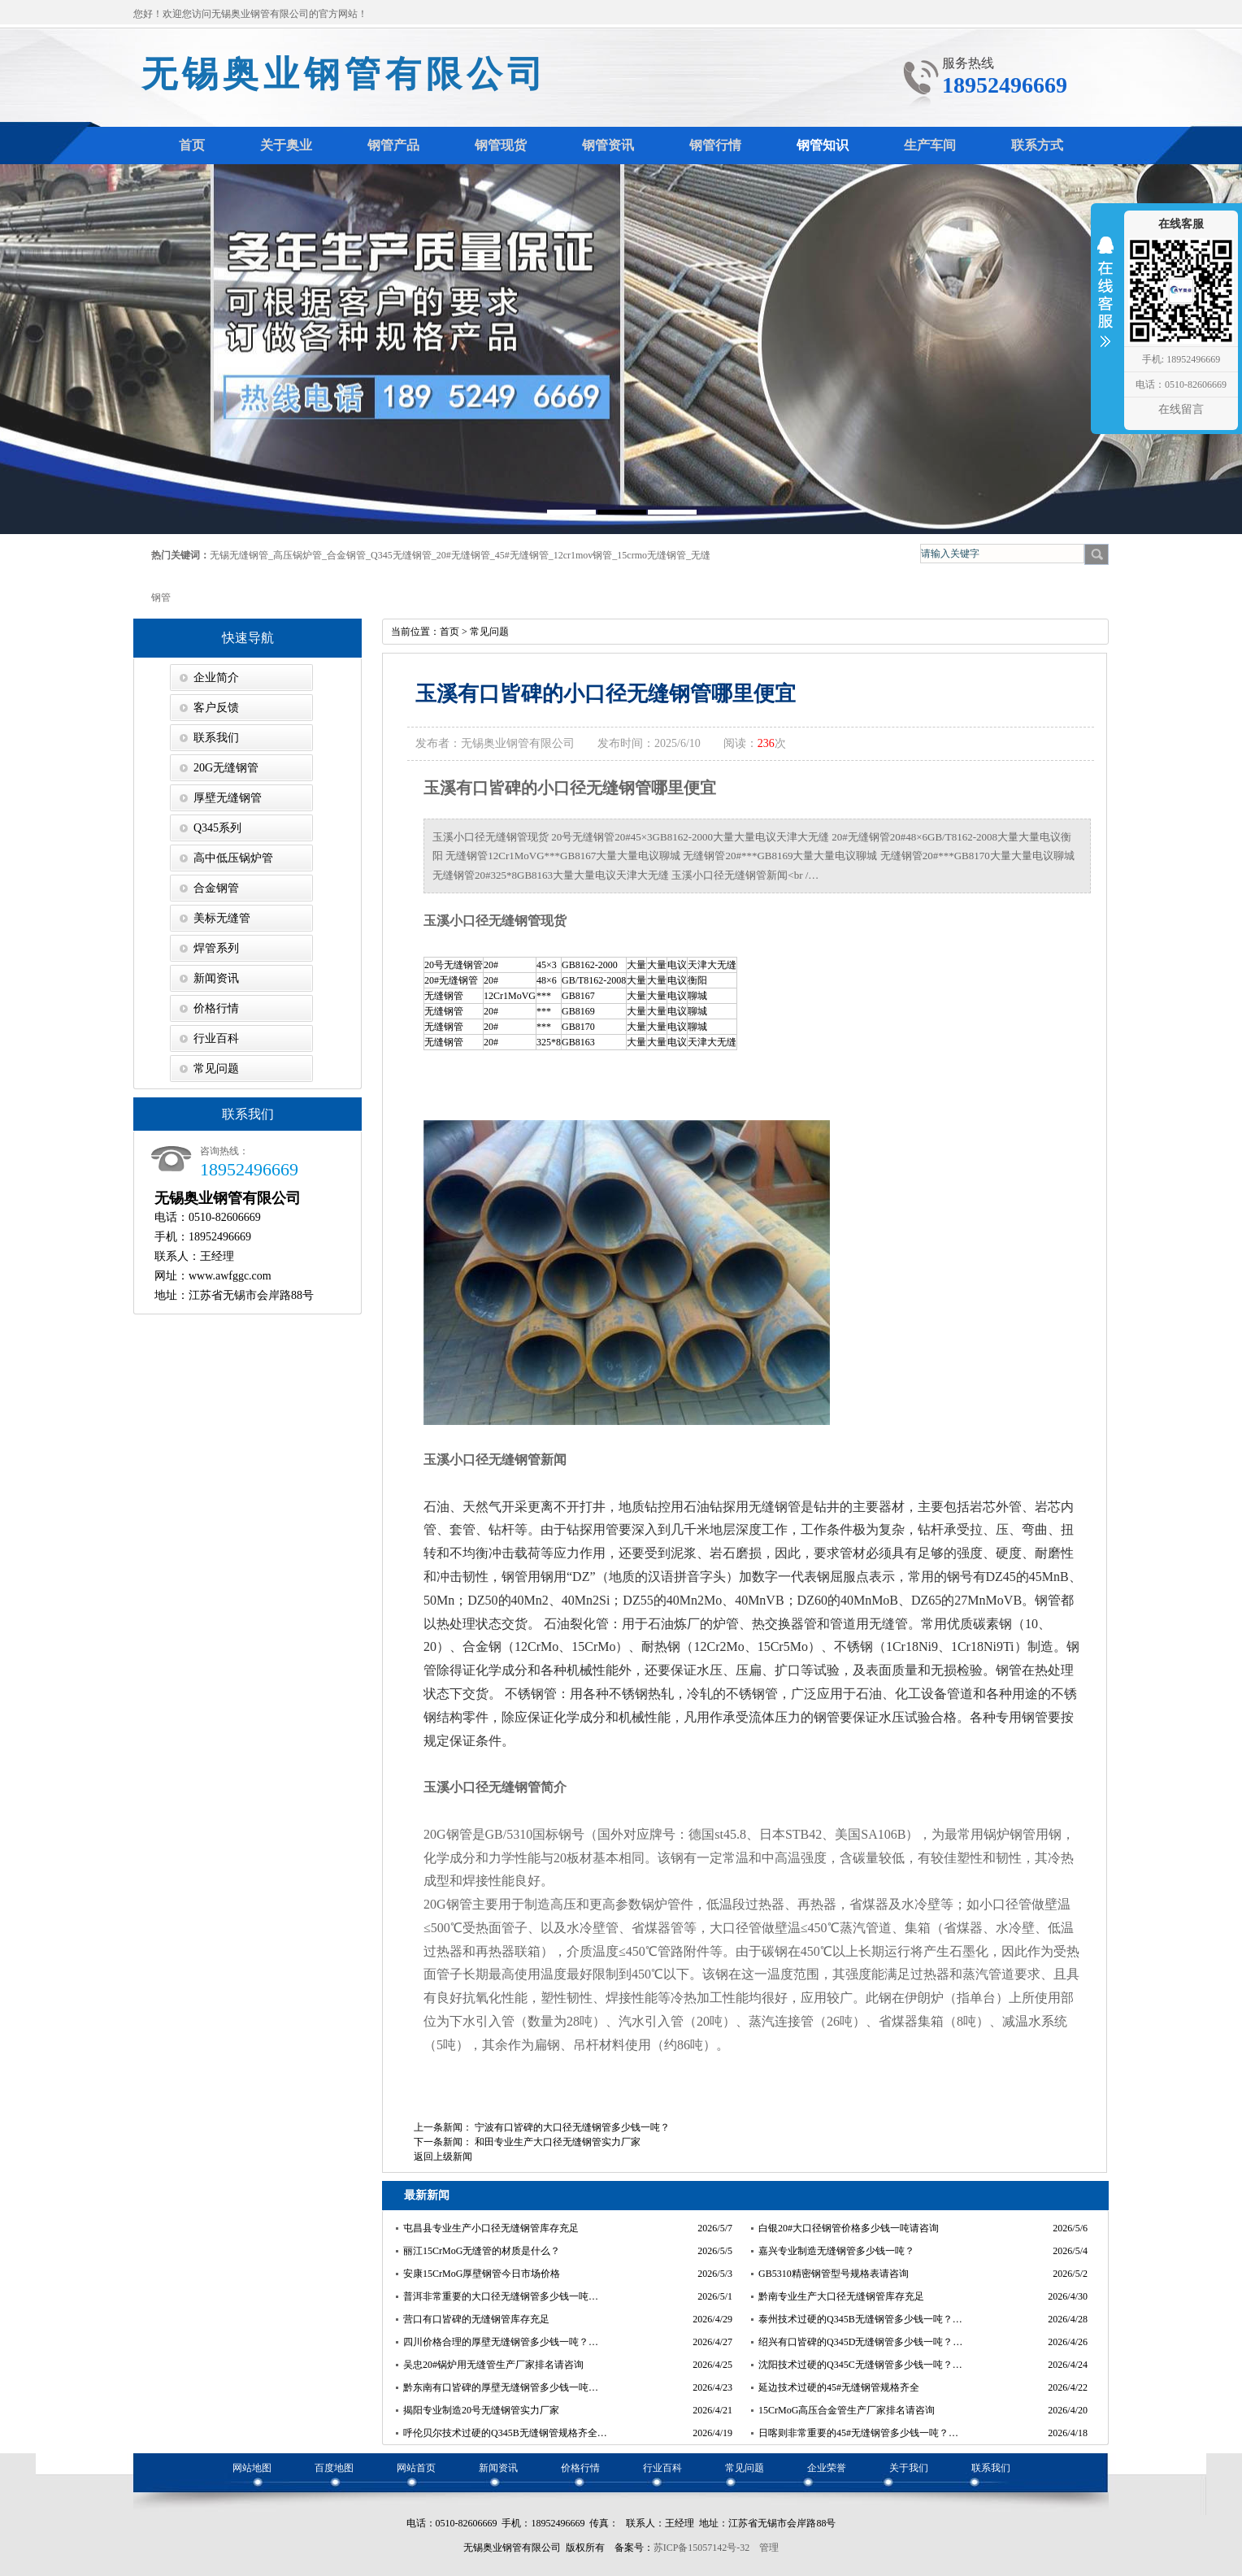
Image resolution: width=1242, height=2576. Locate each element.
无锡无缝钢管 (239, 555)
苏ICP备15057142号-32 (702, 2547)
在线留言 (1181, 409)
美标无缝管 (221, 918)
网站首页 (416, 2468)
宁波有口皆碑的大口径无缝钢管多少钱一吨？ (572, 2127)
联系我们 (216, 738)
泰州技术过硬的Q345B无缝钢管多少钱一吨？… (860, 2319)
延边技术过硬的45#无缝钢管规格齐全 (838, 2387)
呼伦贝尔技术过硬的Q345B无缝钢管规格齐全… (505, 2433)
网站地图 (251, 2468)
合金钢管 (346, 555)
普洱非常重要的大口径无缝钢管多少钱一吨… (500, 2296)
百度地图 (334, 2468)
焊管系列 (216, 948)
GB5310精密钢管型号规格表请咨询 (833, 2273)
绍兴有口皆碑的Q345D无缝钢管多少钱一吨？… (860, 2342)
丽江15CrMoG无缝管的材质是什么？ (481, 2251)
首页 (449, 631)
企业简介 (216, 677)
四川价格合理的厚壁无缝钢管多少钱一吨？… (500, 2342)
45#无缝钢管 (522, 555)
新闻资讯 (216, 978)
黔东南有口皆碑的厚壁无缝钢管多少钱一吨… (500, 2387)
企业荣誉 (826, 2468)
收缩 (1105, 302)
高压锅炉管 (297, 555)
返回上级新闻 (443, 2156)
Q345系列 (217, 828)
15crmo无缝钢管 (651, 555)
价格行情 (216, 1008)
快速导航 (248, 638)
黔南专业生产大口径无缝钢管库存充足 (841, 2296)
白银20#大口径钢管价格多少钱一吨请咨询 (848, 2228)
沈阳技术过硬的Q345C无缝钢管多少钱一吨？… (860, 2364)
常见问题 (216, 1068)
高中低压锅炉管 (233, 858)
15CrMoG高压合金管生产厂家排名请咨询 (846, 2410)
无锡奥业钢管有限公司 (344, 74)
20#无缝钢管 (463, 555)
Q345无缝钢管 (401, 555)
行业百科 (216, 1038)
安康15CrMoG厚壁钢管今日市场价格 (481, 2273)
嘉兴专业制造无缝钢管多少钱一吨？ (836, 2251)
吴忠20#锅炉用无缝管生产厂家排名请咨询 (493, 2364)
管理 (769, 2547)
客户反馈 (216, 708)
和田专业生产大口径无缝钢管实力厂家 (558, 2142)
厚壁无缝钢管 (227, 798)
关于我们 (908, 2468)
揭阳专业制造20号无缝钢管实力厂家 (481, 2410)
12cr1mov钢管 (583, 555)
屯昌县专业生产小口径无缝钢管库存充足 (491, 2228)
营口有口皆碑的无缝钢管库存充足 (476, 2319)
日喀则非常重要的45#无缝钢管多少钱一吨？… (858, 2433)
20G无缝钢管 (225, 768)
